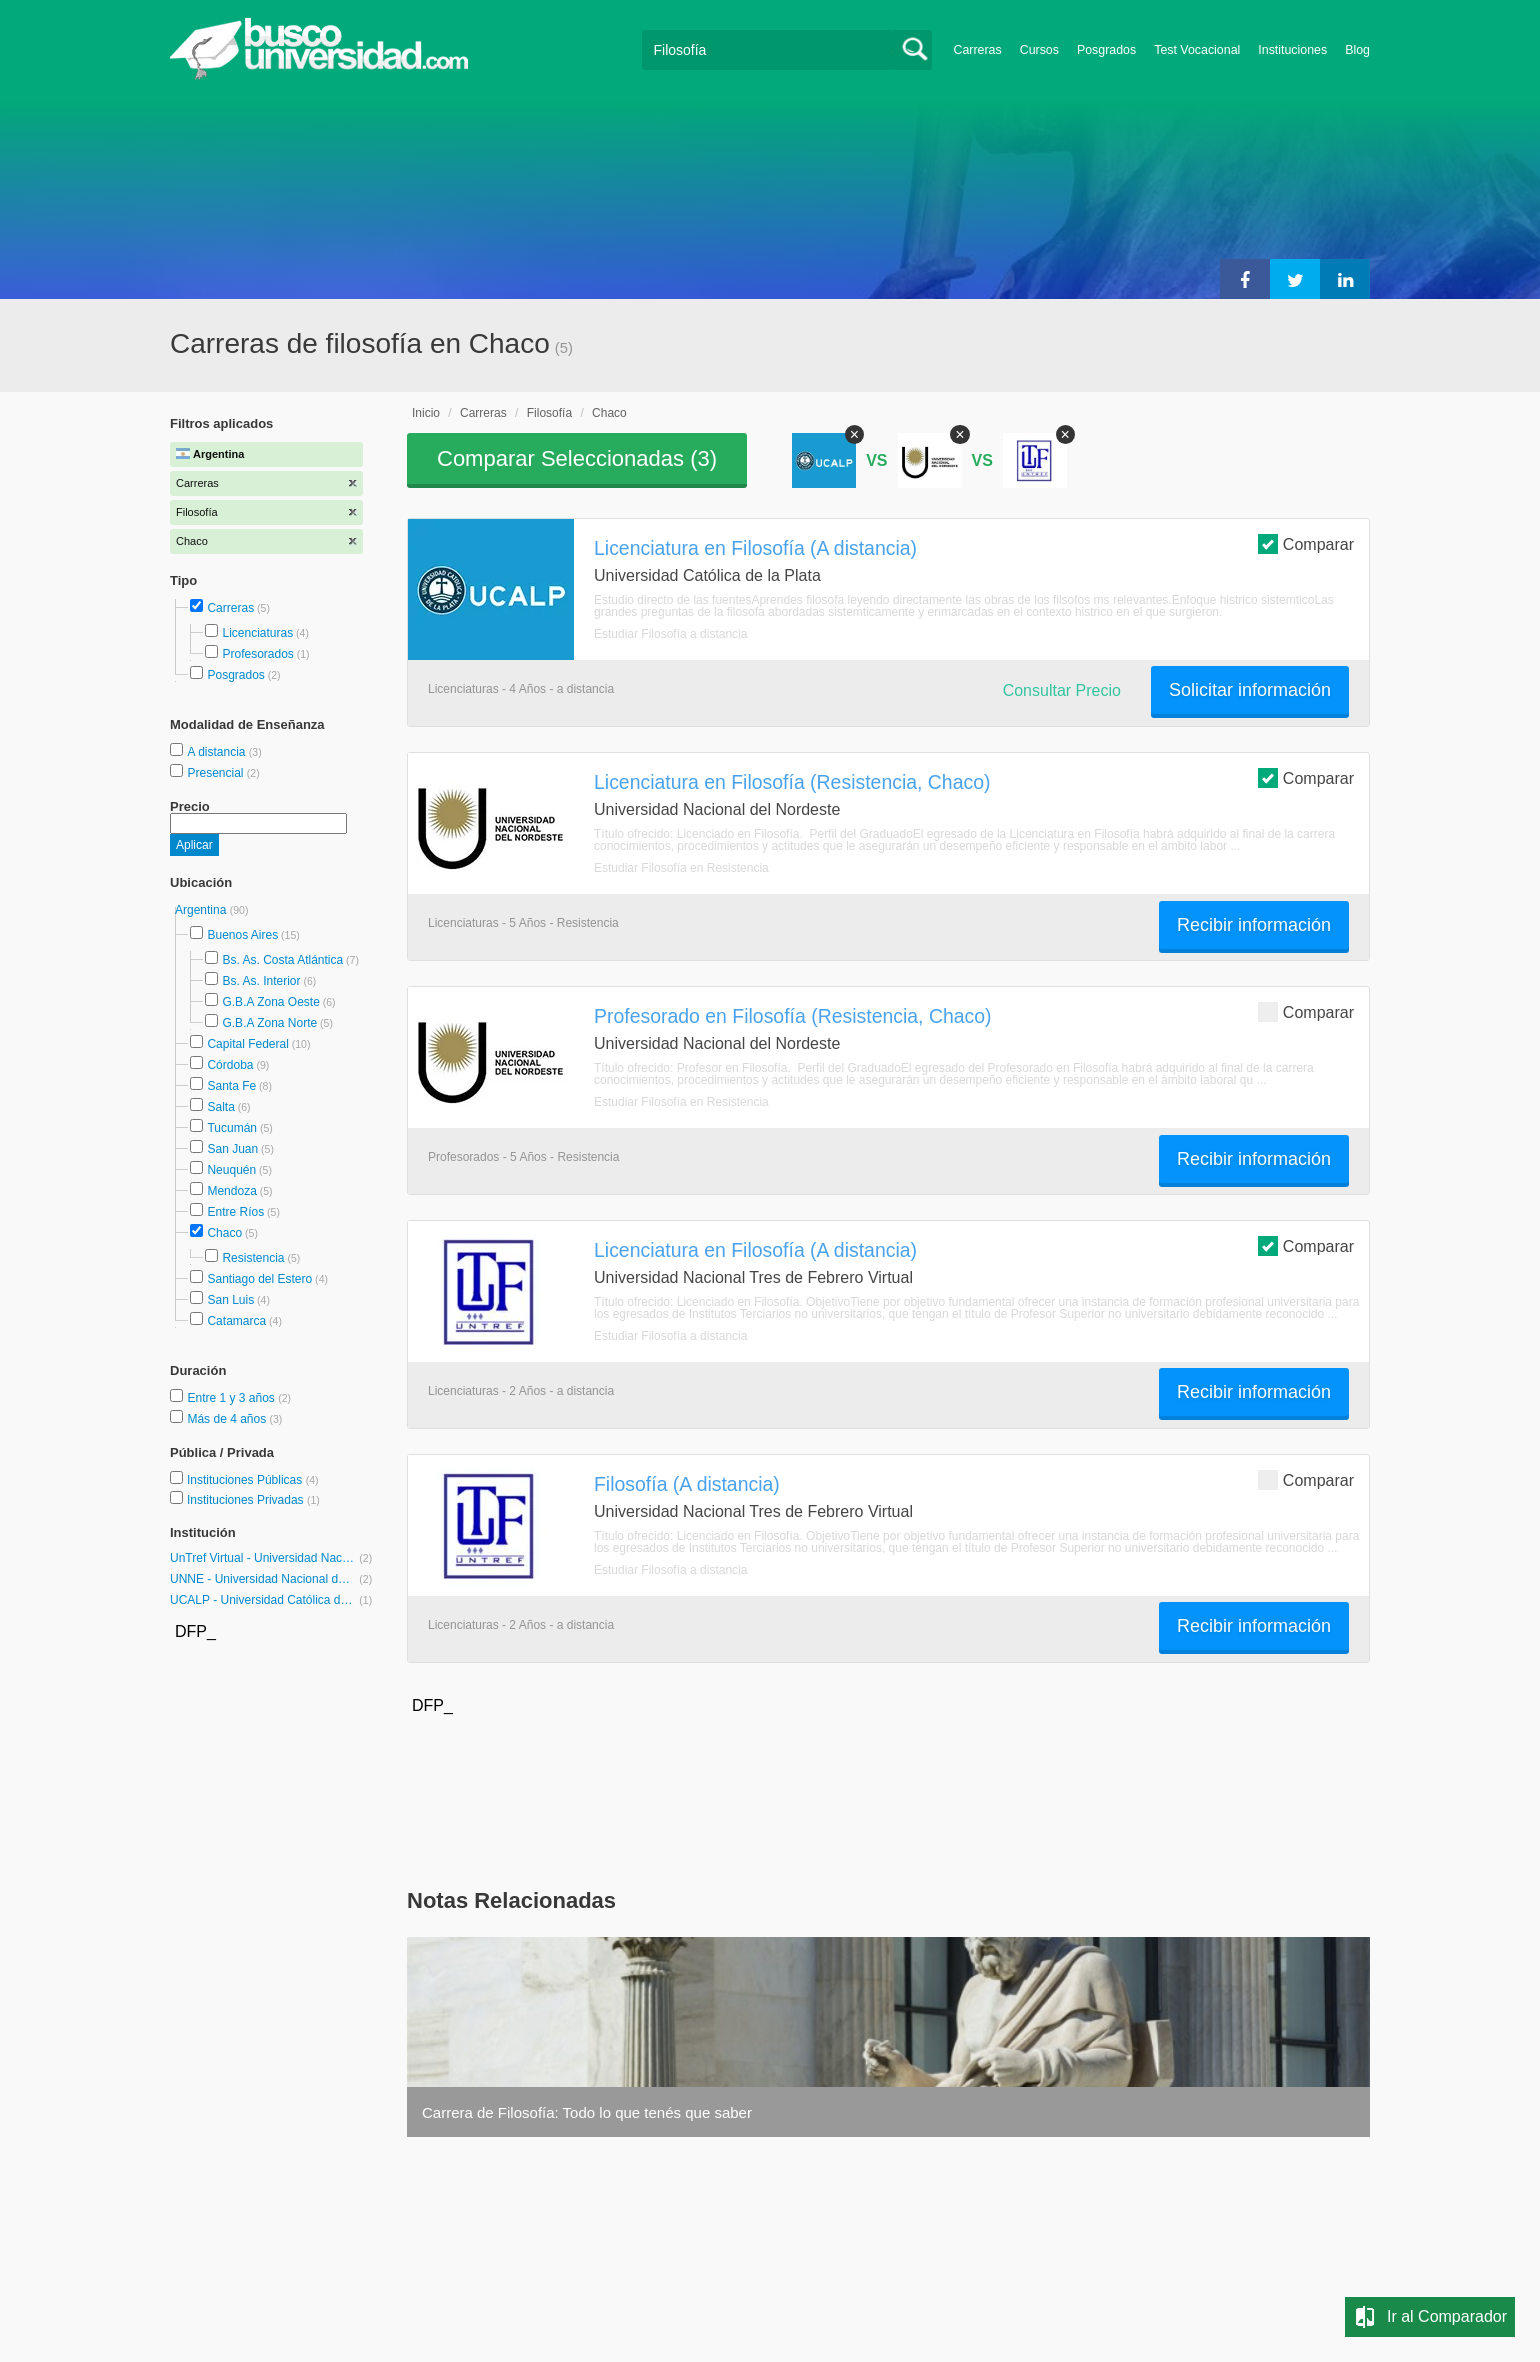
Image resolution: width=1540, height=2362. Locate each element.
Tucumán (232, 1128)
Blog (1357, 50)
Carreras (978, 50)
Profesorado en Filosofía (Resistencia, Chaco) (793, 1016)
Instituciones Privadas (253, 1500)
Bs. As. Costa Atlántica (282, 960)
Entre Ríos (235, 1212)
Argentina (202, 910)
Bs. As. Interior (261, 981)
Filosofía (549, 413)
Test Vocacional (1197, 50)
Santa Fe (231, 1086)
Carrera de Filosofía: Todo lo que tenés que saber (587, 2112)
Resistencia (253, 1258)
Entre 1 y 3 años (232, 1398)
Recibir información (1254, 925)
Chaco (224, 1233)
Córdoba (230, 1065)
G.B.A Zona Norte (269, 1023)
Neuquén (231, 1170)
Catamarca (236, 1321)
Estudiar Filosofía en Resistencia (681, 868)
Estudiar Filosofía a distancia (670, 634)
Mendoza (231, 1191)
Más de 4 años (228, 1419)
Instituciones (1292, 50)
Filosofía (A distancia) (687, 1484)
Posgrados (1106, 50)
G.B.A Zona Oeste (270, 1002)
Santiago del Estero (259, 1279)
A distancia (217, 752)
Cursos (1039, 50)
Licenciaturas (257, 633)
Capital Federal (247, 1044)
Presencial (216, 773)
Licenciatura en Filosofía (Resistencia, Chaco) (792, 782)
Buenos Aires (242, 935)
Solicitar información (1250, 690)
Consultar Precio (1062, 690)
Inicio (426, 413)
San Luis (230, 1300)
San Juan (232, 1149)
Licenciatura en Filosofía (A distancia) (755, 548)
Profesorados (257, 654)
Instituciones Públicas (253, 1480)
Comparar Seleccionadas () (577, 458)
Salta (220, 1107)
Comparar (1306, 543)
